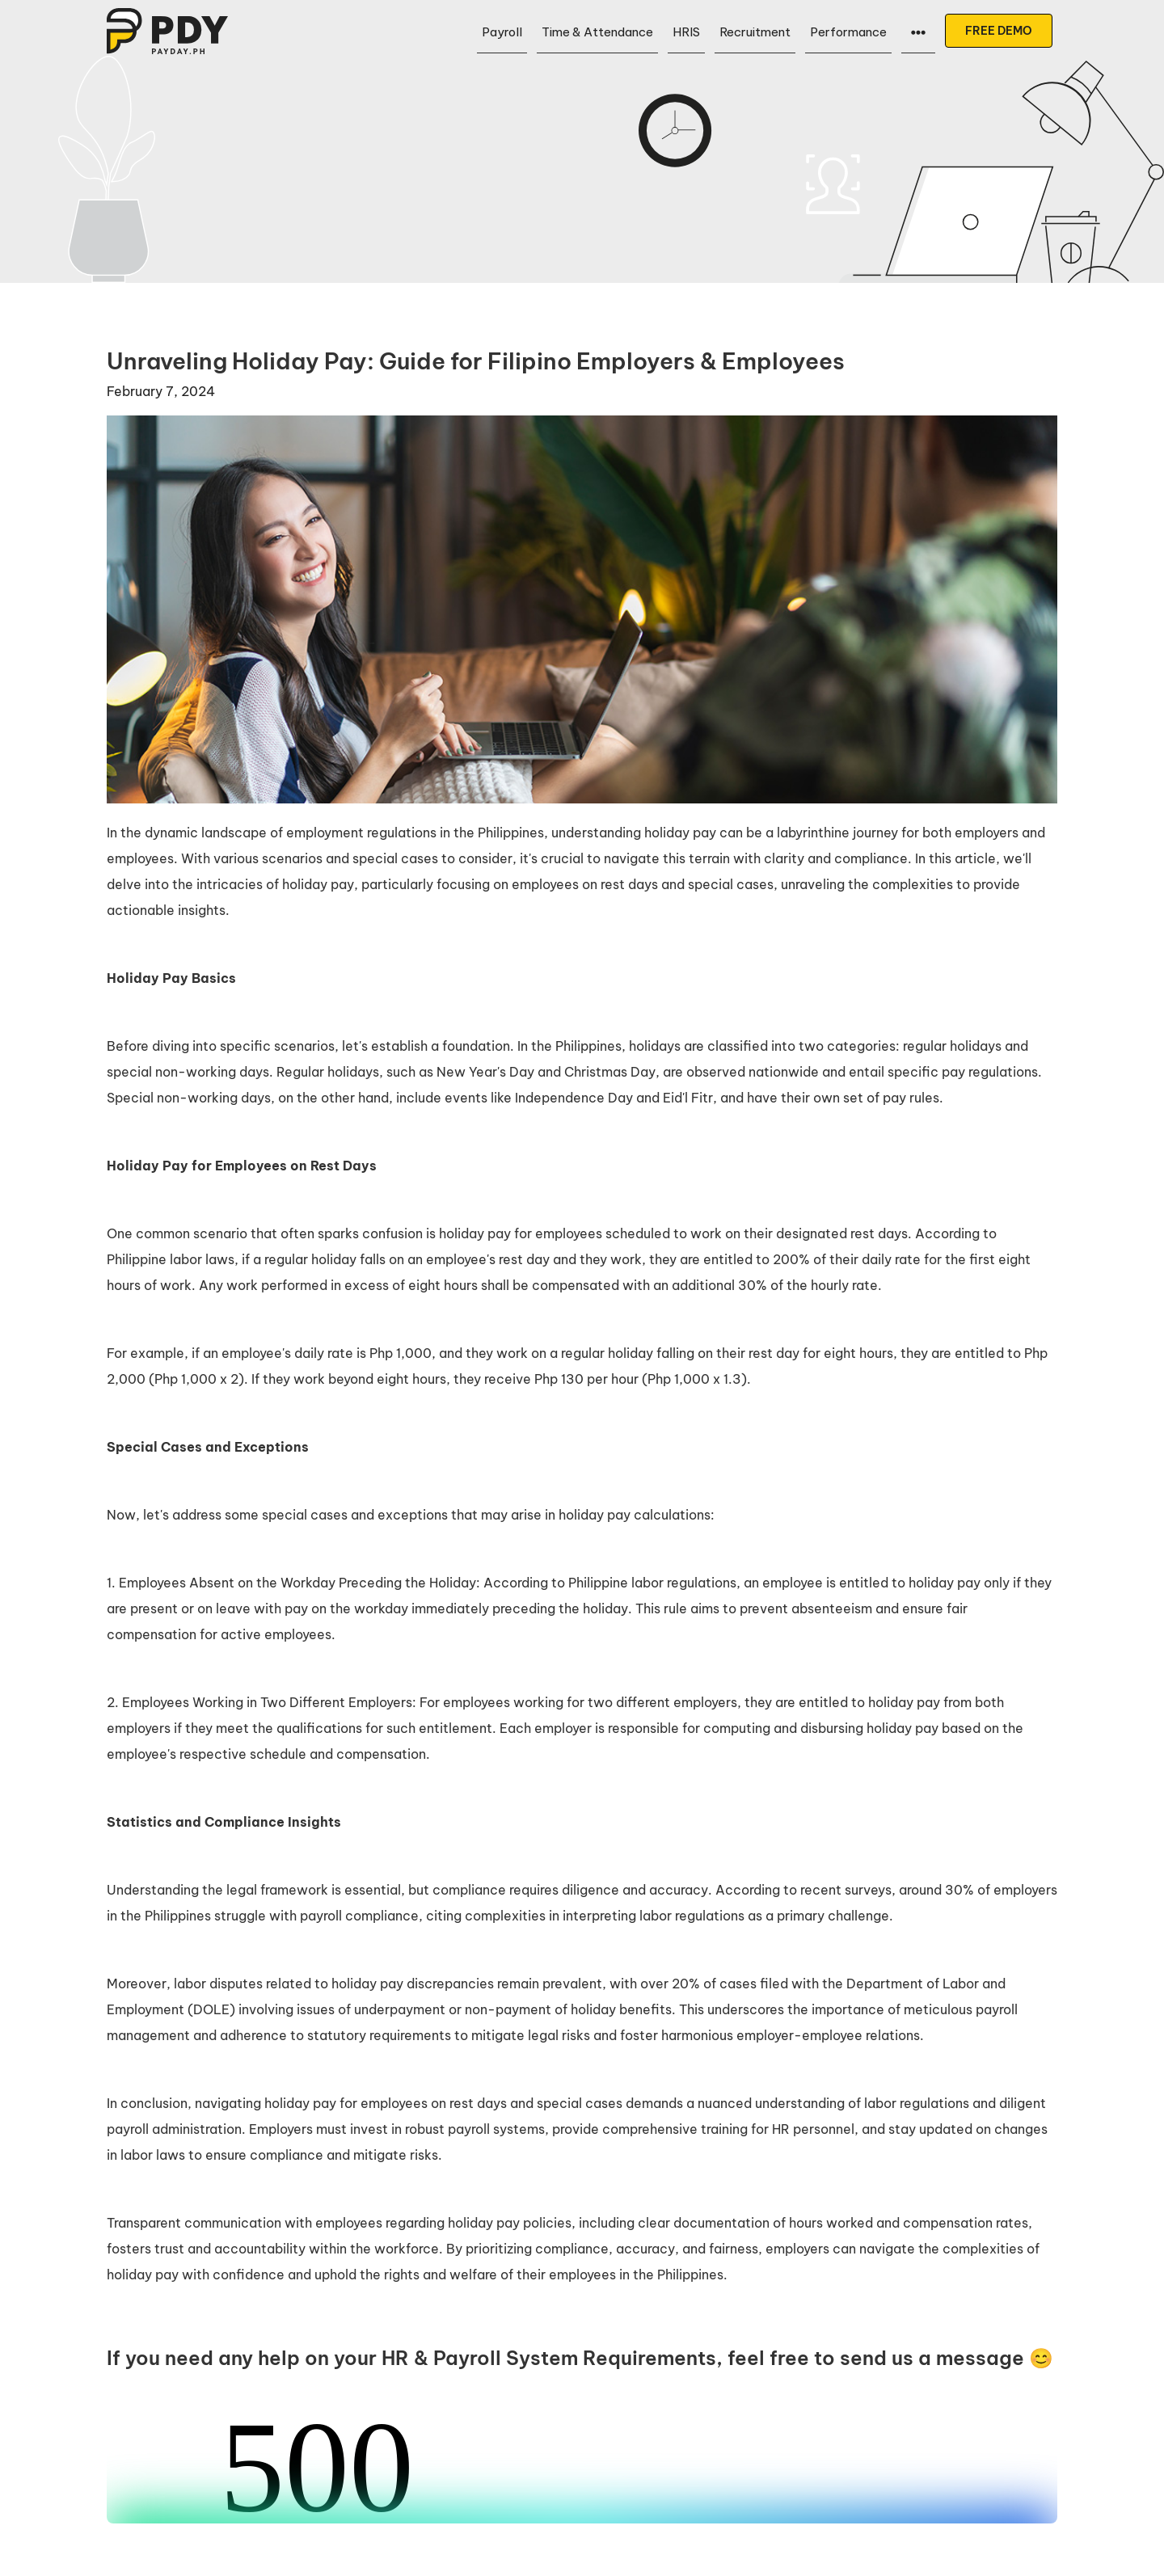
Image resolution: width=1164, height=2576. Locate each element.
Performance (848, 32)
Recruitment (755, 32)
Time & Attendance (597, 32)
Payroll (502, 32)
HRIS (686, 32)
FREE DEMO (998, 30)
